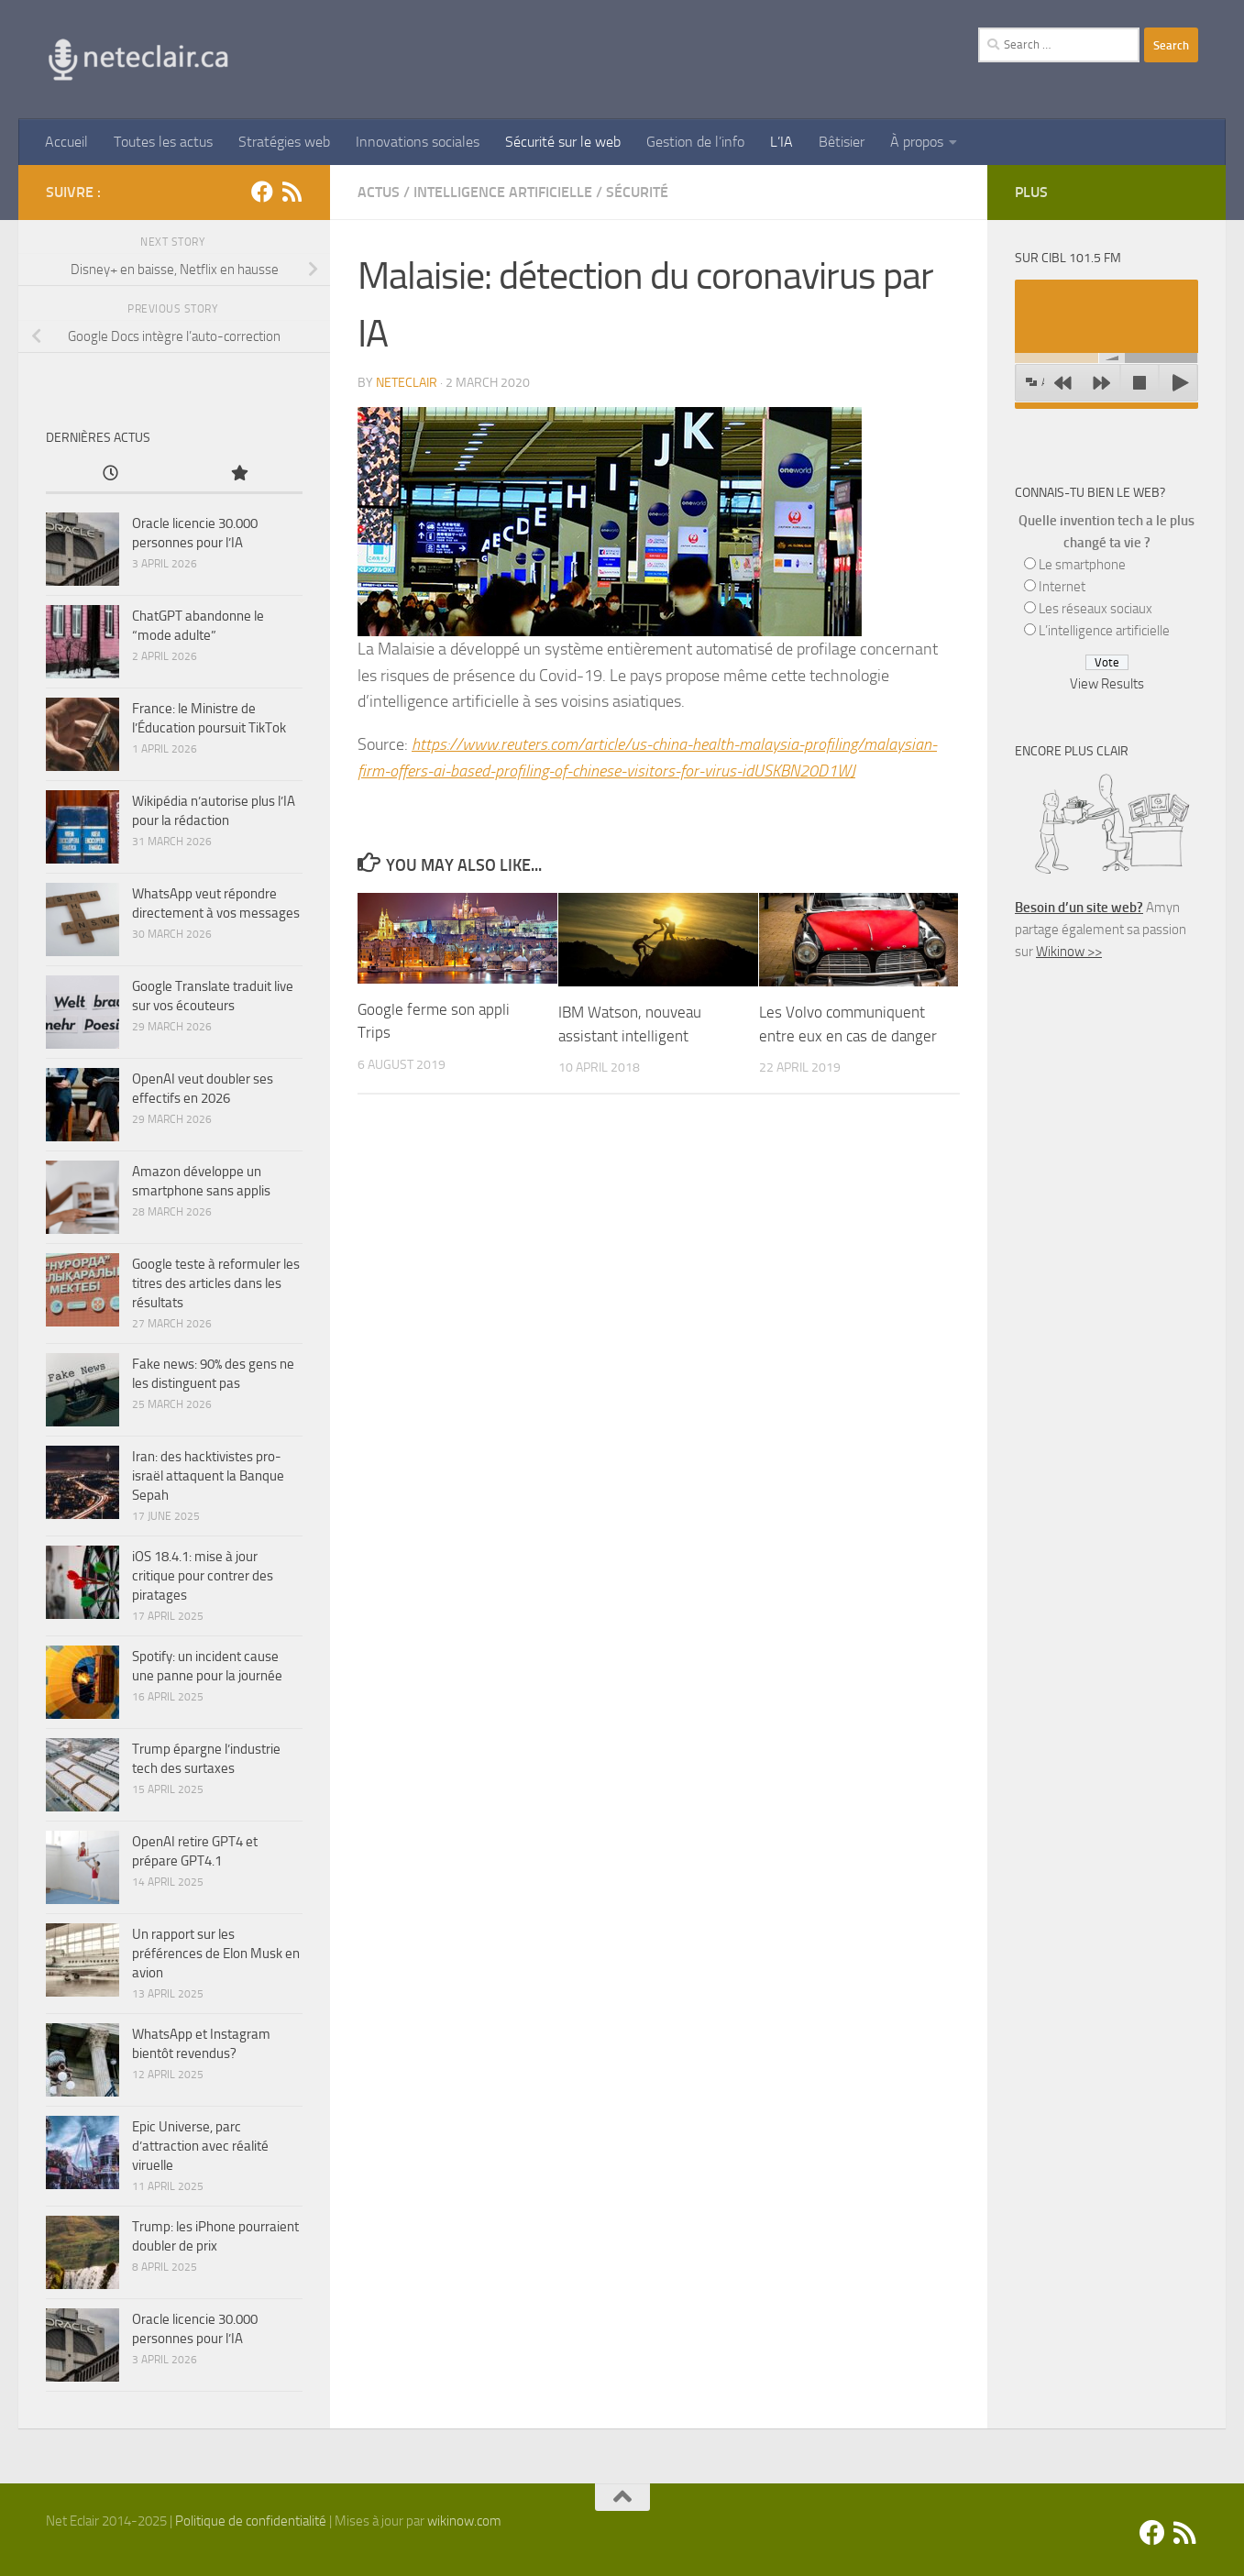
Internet (1062, 586)
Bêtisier (841, 141)
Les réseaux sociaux (1095, 608)
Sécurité (637, 192)
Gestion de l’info (695, 141)
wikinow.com (464, 2521)
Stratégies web (284, 141)
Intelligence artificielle (502, 192)
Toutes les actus (163, 141)
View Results (1107, 684)
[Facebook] (262, 192)
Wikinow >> (1069, 951)
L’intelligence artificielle (1104, 630)
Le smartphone (1082, 564)
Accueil (66, 141)
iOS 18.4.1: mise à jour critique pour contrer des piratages (202, 1575)
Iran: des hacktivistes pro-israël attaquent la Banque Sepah (208, 1475)
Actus (379, 192)
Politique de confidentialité (250, 2521)
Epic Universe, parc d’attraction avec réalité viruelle (200, 2146)
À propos (916, 141)
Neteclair (406, 383)
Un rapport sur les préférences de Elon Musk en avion (216, 1953)
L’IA (781, 141)
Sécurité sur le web (563, 141)
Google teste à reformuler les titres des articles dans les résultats (216, 1283)
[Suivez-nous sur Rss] (292, 192)
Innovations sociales (417, 141)
